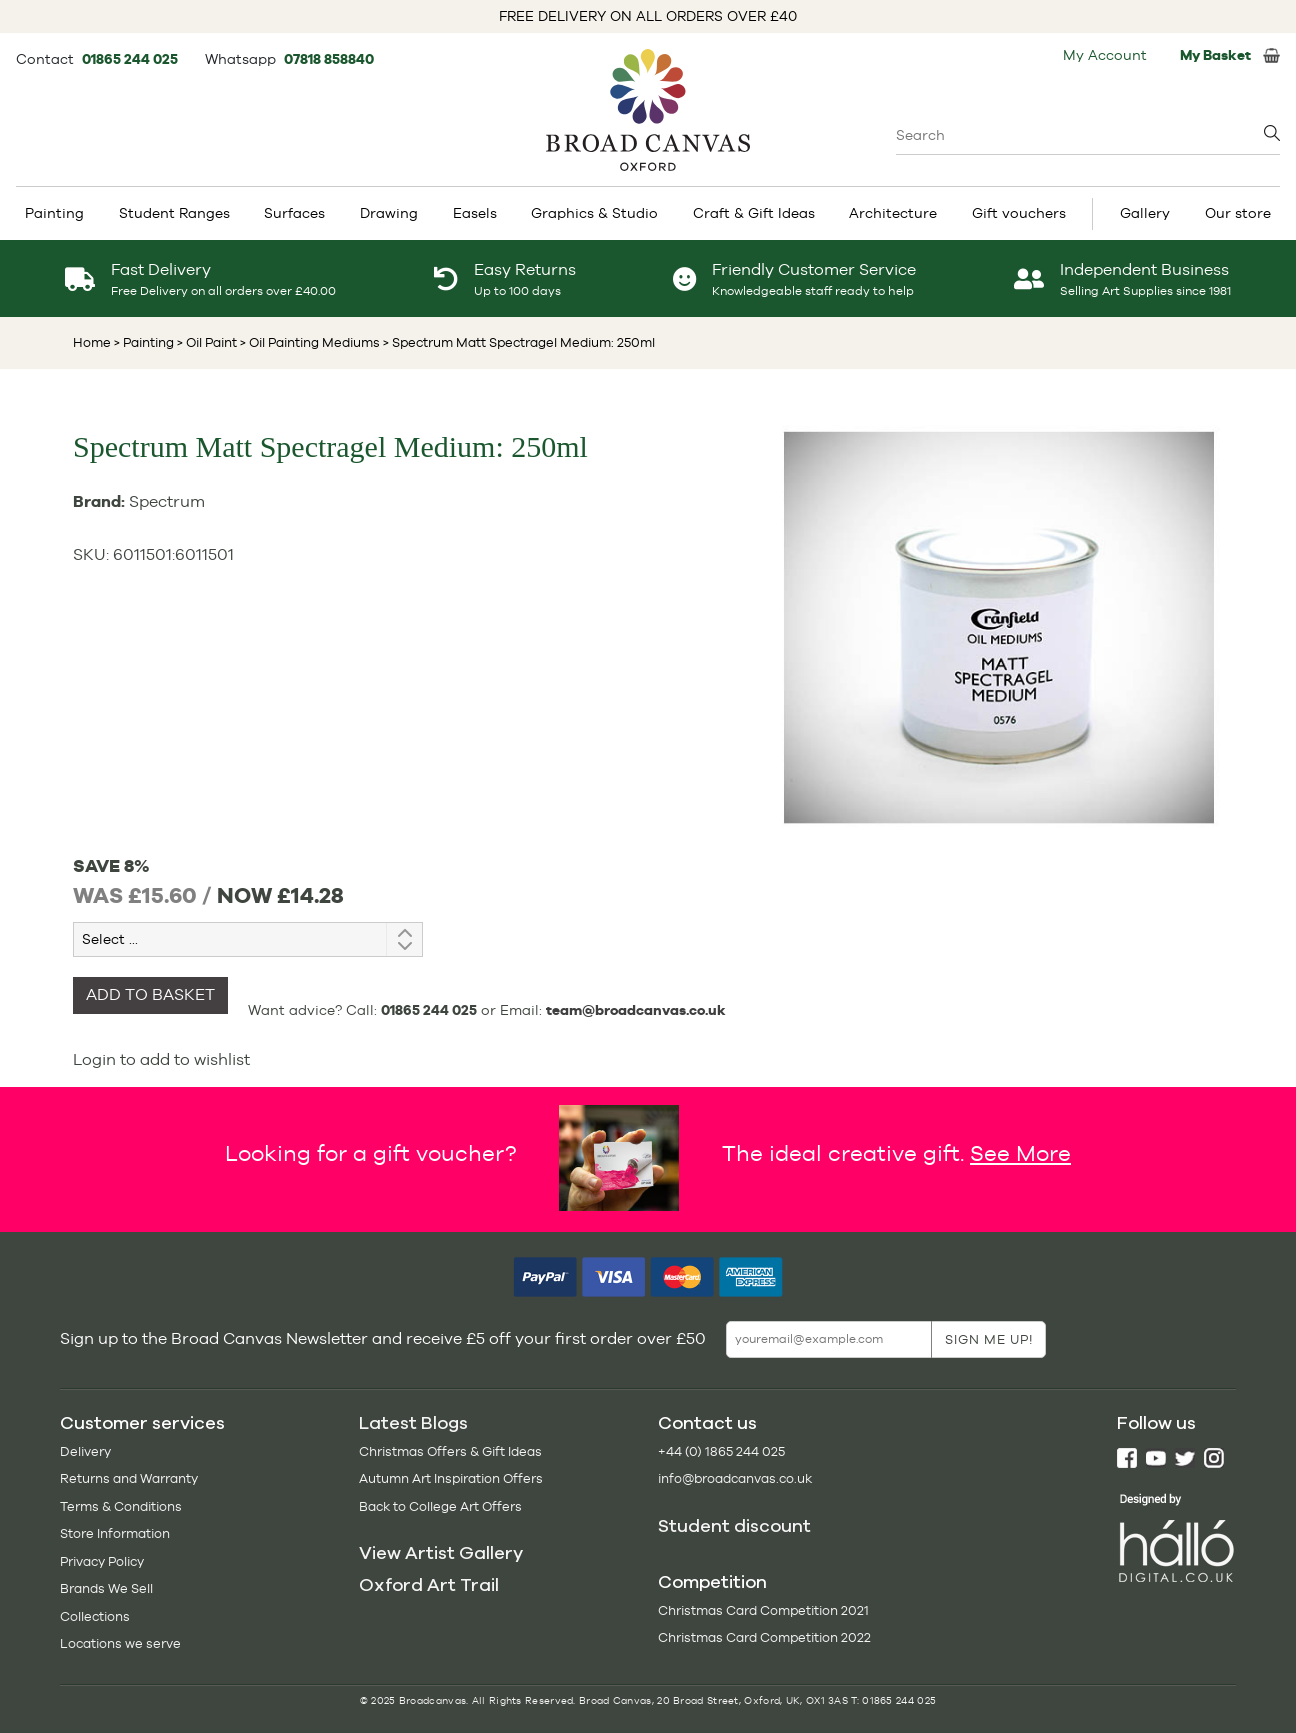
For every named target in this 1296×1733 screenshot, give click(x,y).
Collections (95, 1616)
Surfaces (294, 213)
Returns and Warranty (129, 1478)
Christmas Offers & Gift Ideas (450, 1451)
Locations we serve (120, 1643)
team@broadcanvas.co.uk (636, 1010)
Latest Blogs (413, 1423)
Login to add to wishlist (161, 1059)
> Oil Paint (205, 342)
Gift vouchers (1019, 213)
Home (92, 342)
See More (1020, 1153)
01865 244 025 (131, 59)
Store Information (115, 1533)
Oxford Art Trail (429, 1585)
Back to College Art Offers (440, 1506)
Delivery (85, 1451)
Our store (1238, 213)
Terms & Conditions (121, 1506)
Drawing (389, 213)
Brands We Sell (106, 1588)
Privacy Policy (102, 1561)
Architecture (893, 213)
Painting (54, 213)
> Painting (144, 342)
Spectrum (167, 501)
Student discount (734, 1526)
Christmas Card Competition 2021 (763, 1610)
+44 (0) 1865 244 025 (721, 1451)
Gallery (1145, 213)
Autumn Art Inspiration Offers (451, 1478)
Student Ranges (174, 213)
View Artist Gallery (441, 1553)
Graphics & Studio (594, 213)
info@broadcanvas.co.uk (735, 1478)
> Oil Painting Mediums (308, 342)
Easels (475, 213)
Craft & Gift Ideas (754, 213)
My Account (1105, 55)
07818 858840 (329, 59)
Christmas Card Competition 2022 (764, 1637)
